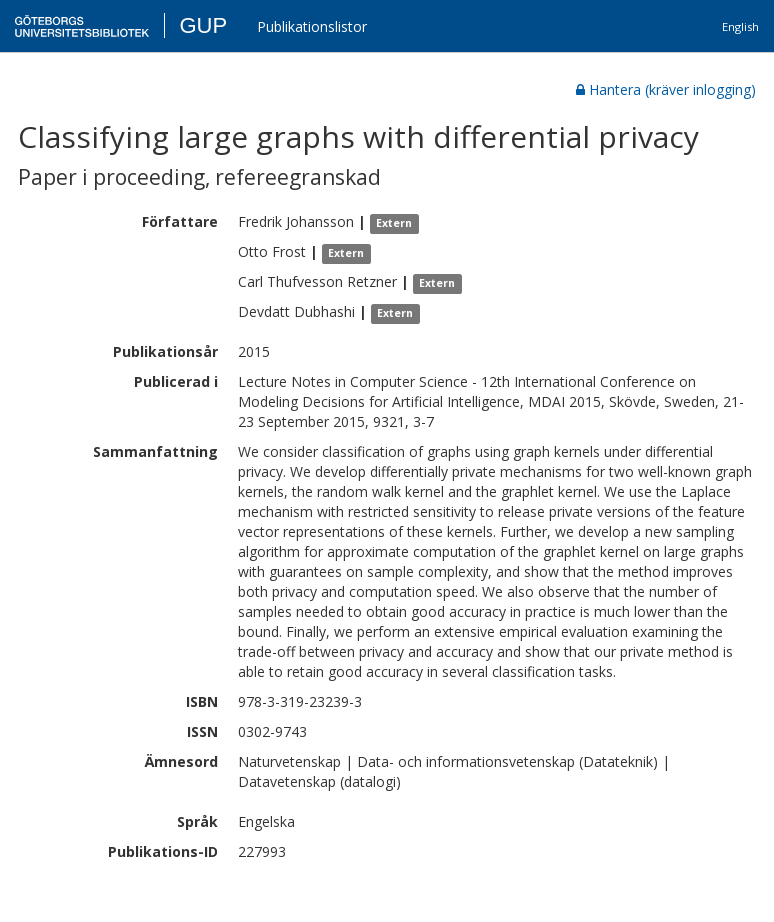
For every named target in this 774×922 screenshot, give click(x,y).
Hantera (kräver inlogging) (666, 89)
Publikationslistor (312, 26)
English (740, 26)
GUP (203, 25)
